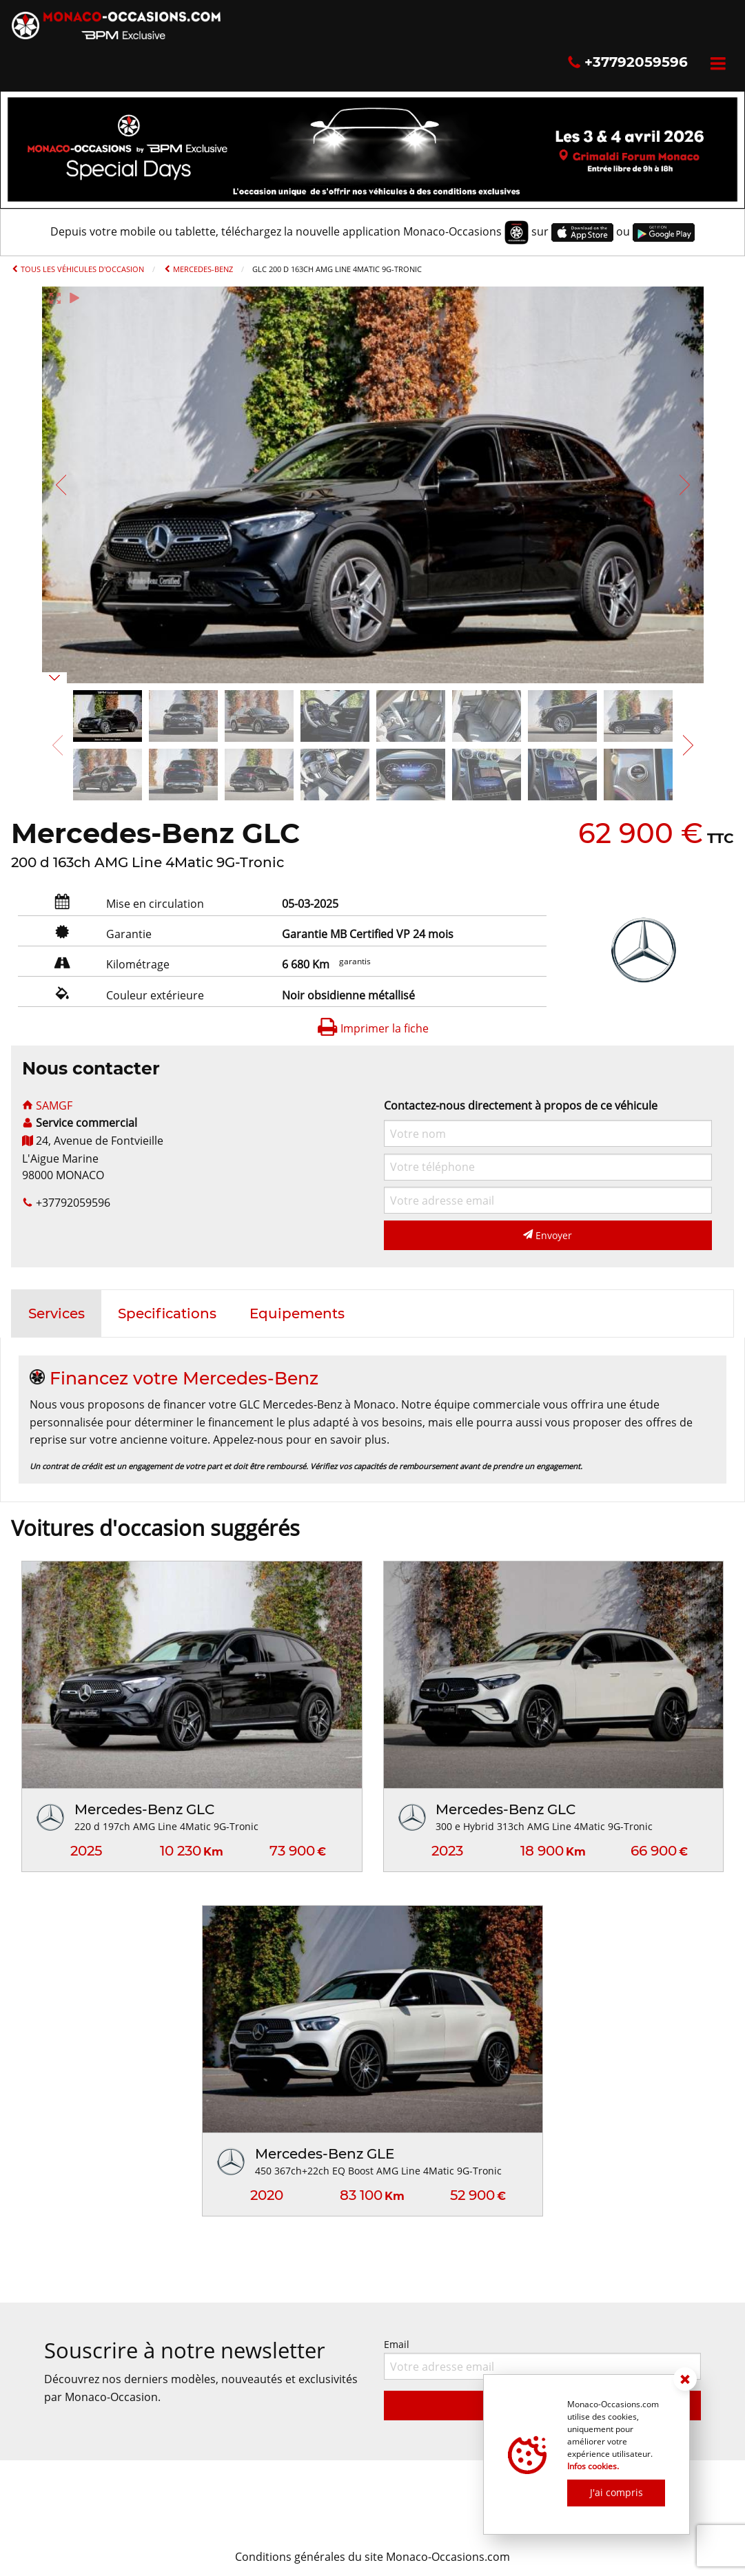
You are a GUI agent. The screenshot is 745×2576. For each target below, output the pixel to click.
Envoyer (547, 1235)
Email (543, 2359)
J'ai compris (616, 2492)
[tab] (56, 1313)
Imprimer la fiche (373, 1028)
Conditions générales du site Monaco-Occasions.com (372, 2556)
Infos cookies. (593, 2466)
